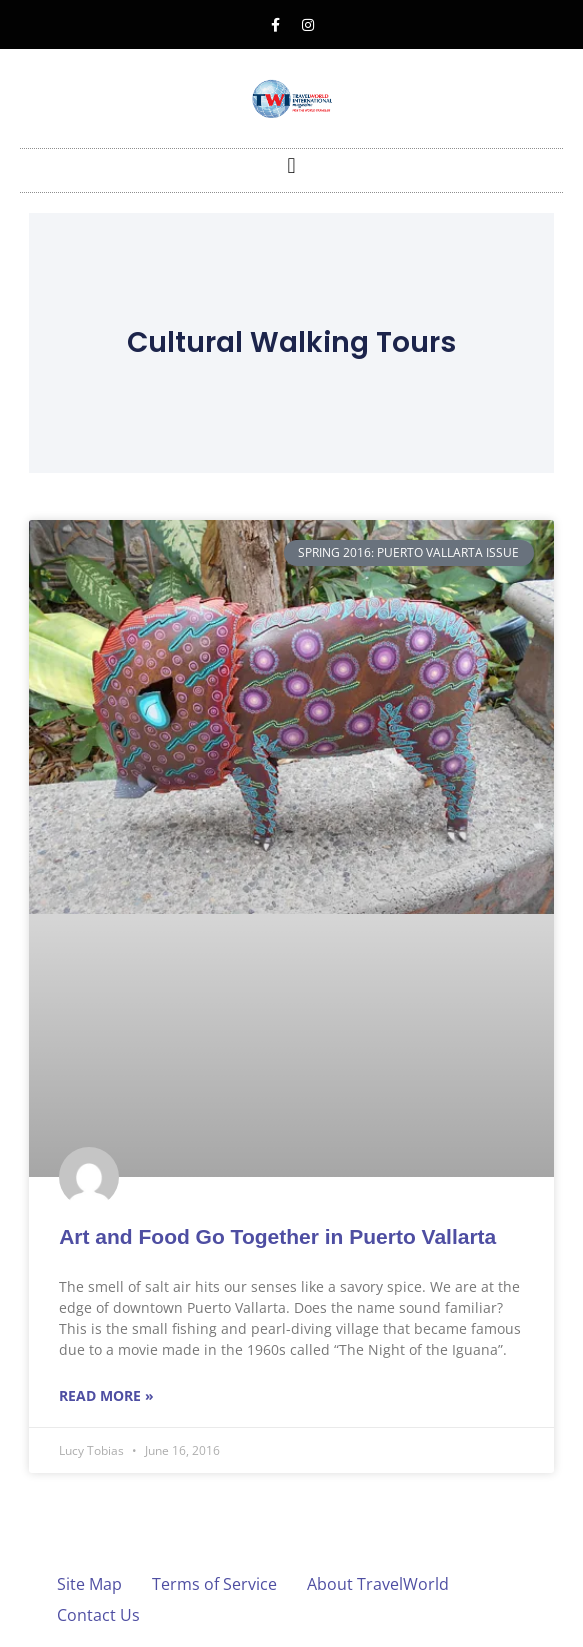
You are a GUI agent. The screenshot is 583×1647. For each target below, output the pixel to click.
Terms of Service (214, 1584)
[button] (291, 165)
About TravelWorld (378, 1584)
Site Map (89, 1584)
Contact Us (98, 1615)
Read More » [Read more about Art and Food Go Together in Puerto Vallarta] (106, 1395)
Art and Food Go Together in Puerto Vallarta (277, 1236)
